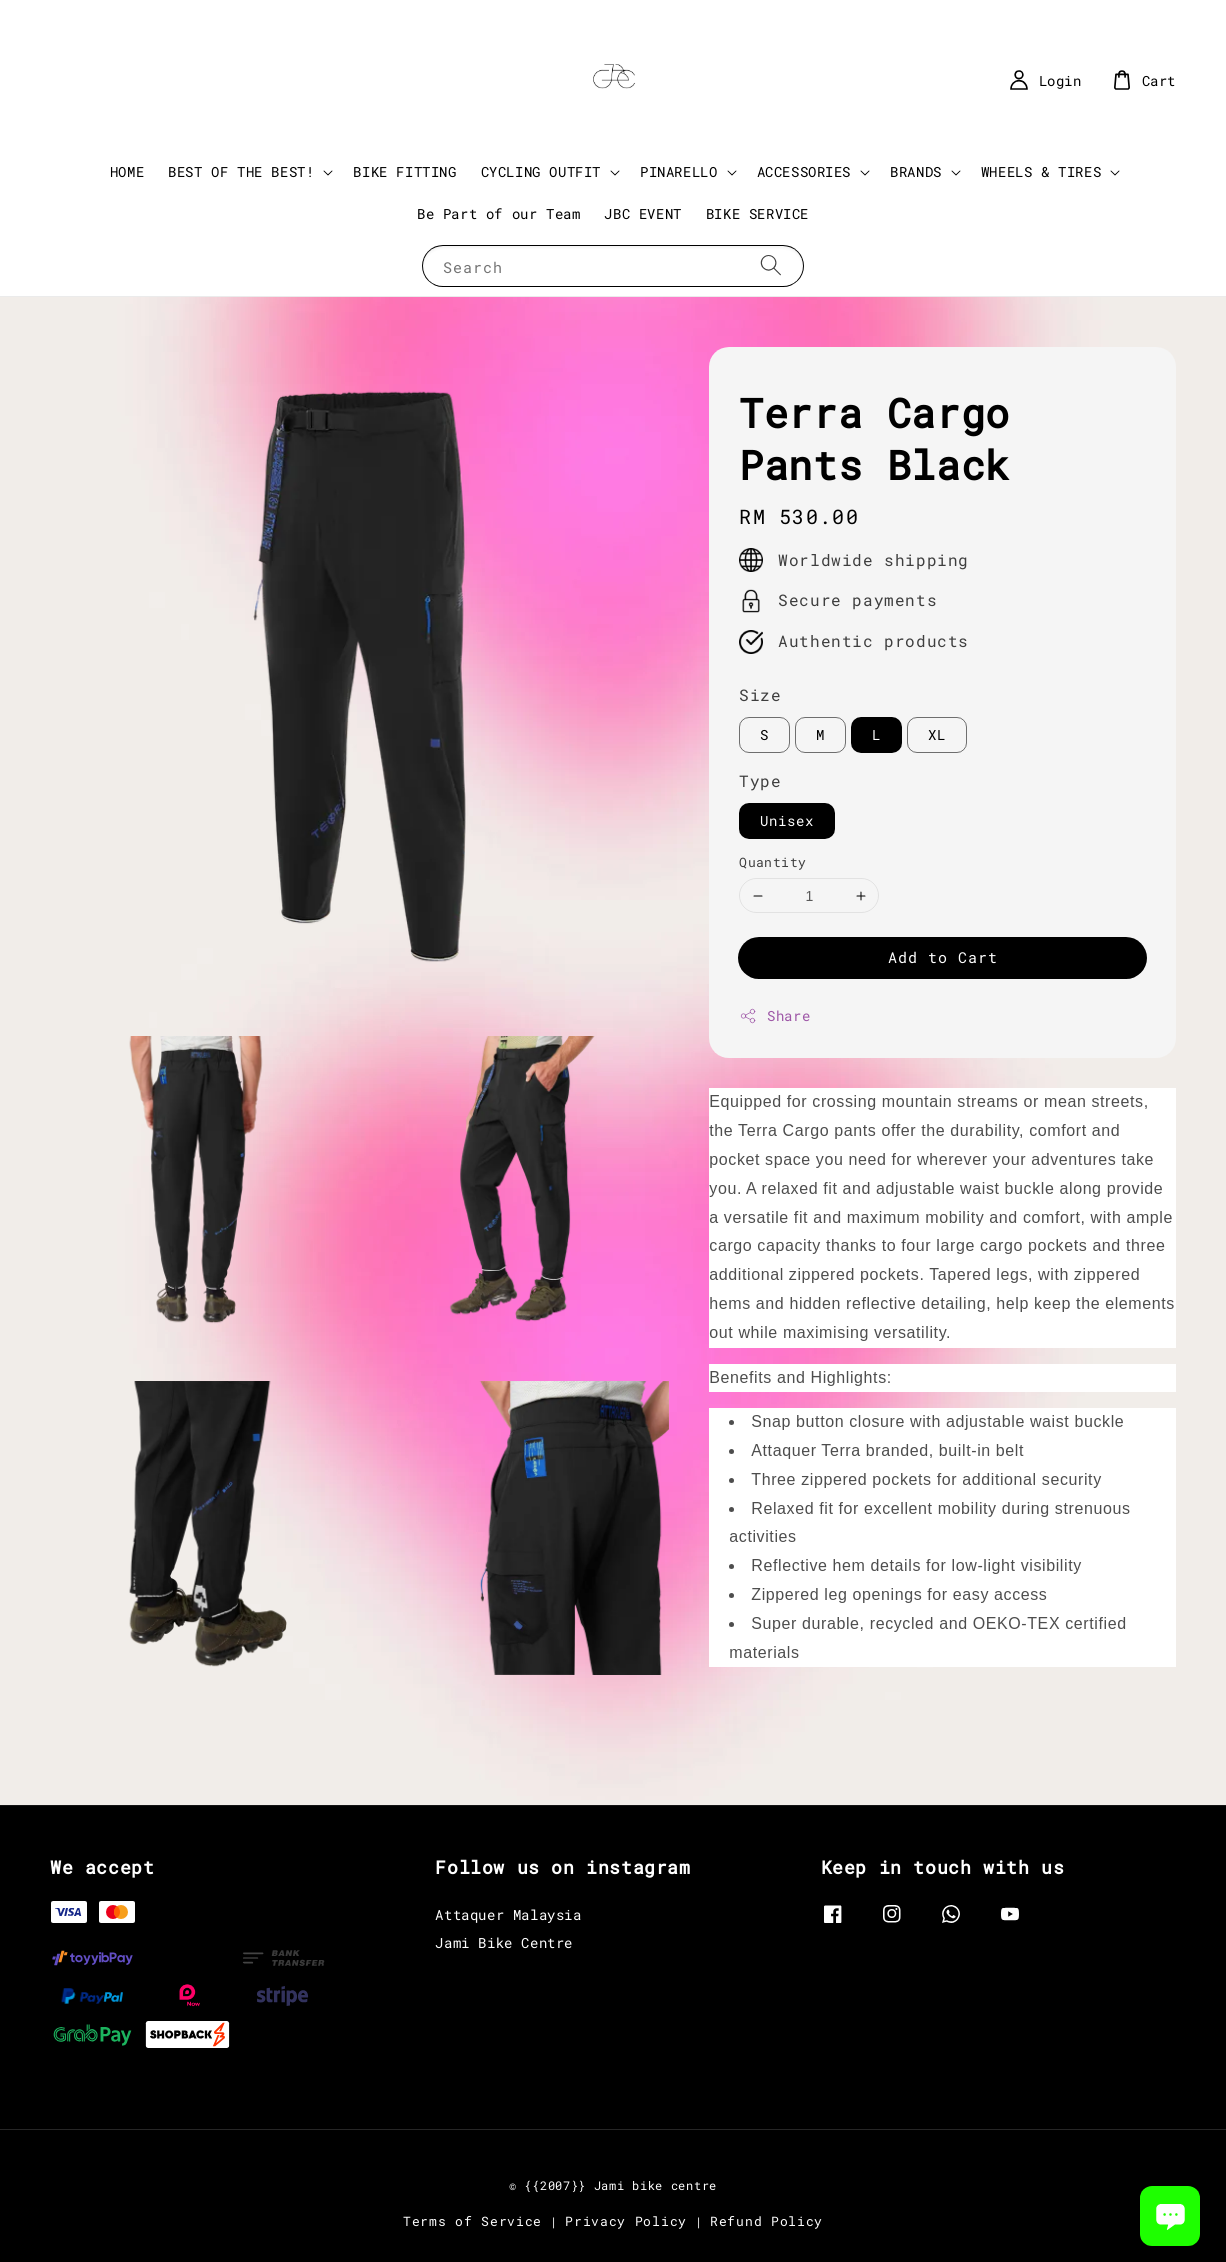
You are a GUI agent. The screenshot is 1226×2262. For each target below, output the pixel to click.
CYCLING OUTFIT (541, 172)
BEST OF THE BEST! (241, 172)
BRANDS (916, 172)
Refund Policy (766, 2221)
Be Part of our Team (498, 213)
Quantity (772, 862)
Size (760, 694)
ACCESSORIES (804, 172)
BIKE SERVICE (757, 213)
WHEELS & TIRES (1041, 172)
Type (760, 780)
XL (937, 734)
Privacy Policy (626, 2221)
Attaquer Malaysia (508, 1915)
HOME (127, 171)
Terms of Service (472, 2221)
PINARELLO (678, 172)
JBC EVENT (642, 213)
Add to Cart (943, 957)
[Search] (771, 265)
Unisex (787, 820)
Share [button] (774, 1015)
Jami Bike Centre (504, 1942)
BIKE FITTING (404, 171)
